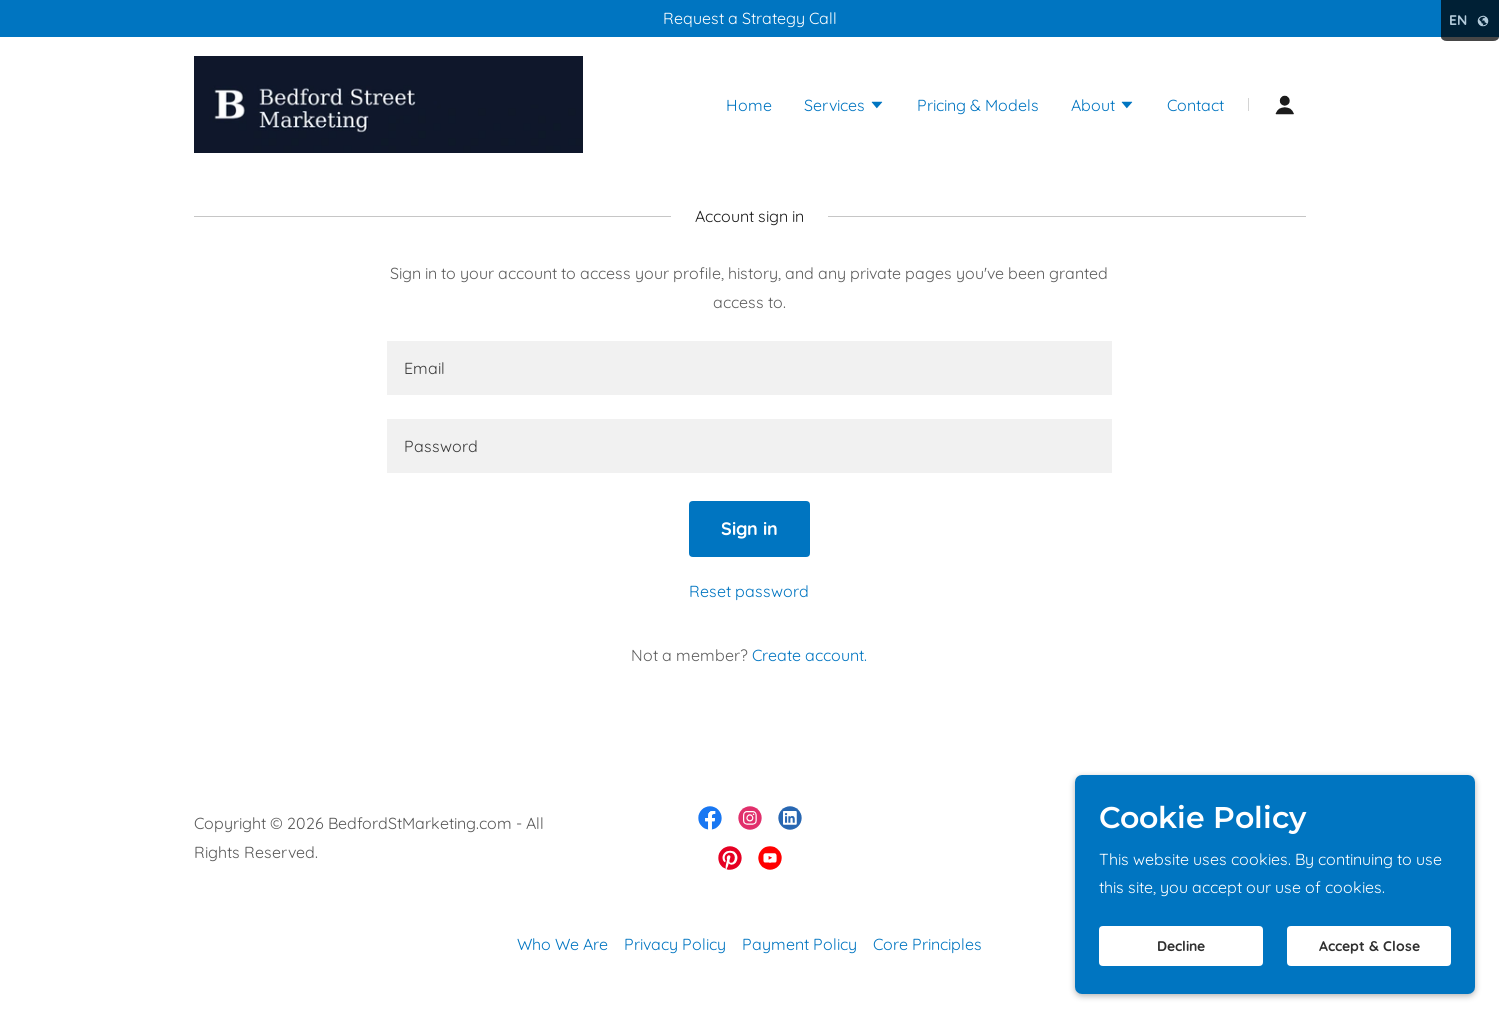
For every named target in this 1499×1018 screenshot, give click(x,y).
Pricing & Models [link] (978, 105)
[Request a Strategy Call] (749, 18)
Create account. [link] (809, 655)
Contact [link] (1195, 105)
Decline (1181, 946)
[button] (844, 107)
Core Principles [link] (927, 944)
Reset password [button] (749, 591)
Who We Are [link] (562, 944)
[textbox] (749, 368)
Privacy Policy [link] (675, 944)
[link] (388, 103)
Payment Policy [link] (799, 944)
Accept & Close (1369, 946)
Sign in (749, 528)
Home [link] (749, 105)
